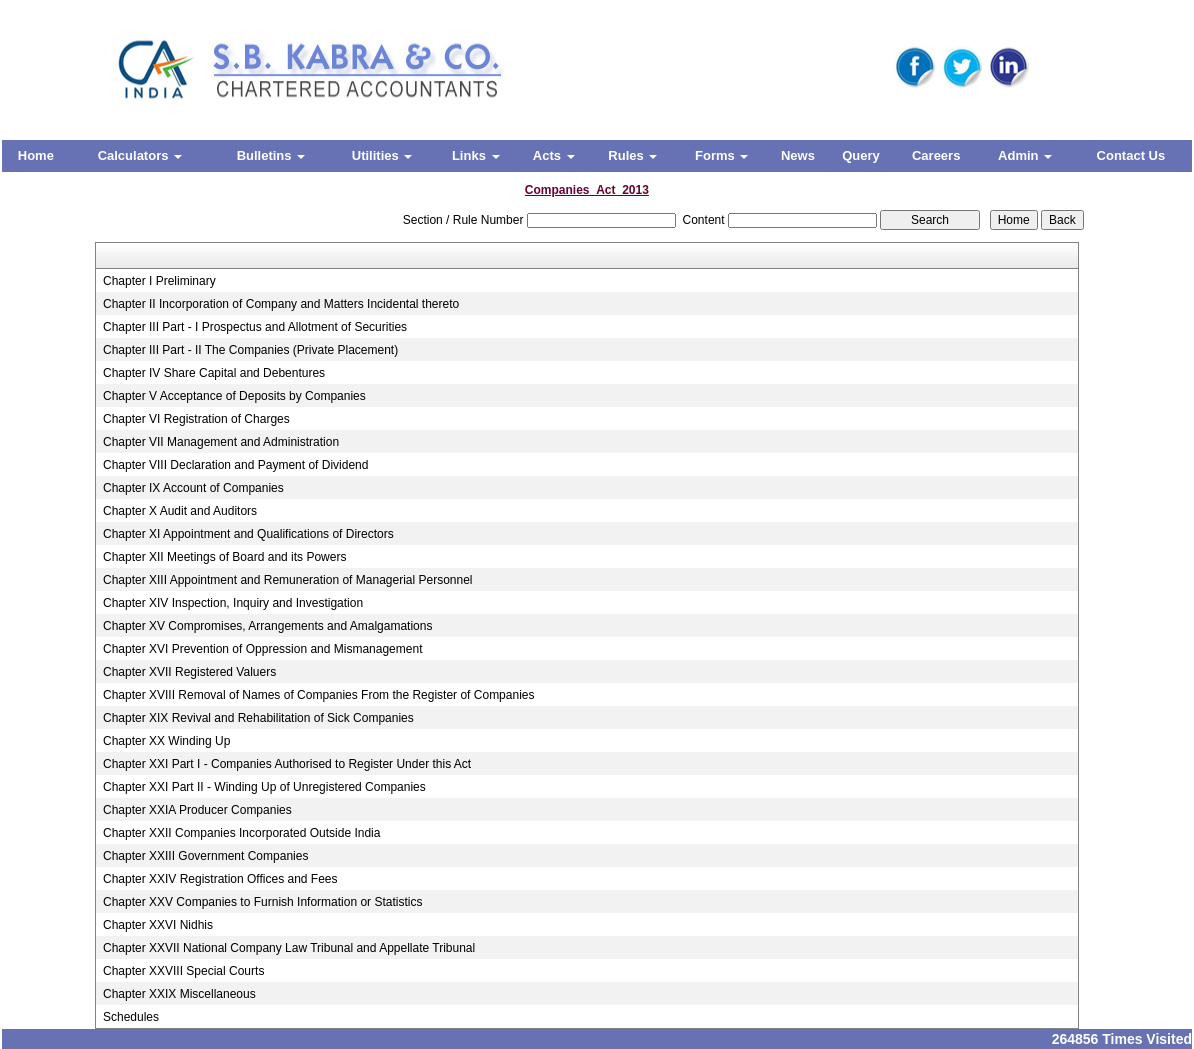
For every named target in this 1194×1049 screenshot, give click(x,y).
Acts (554, 155)
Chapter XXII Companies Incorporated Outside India (242, 833)
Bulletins (271, 155)
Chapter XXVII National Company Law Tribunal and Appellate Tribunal (289, 948)
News (798, 155)
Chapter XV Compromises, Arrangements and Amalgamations (268, 626)
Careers (936, 155)
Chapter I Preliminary (159, 281)
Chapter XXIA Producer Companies (197, 810)
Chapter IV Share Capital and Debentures (214, 373)
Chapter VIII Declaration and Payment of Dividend (235, 465)
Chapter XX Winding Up (166, 741)
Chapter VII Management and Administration (221, 442)
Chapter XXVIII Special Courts (183, 971)
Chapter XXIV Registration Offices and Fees (220, 879)
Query (861, 155)
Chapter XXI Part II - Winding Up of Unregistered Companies (264, 787)
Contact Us (1131, 155)
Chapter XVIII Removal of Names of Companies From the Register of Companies (319, 695)
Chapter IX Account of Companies (193, 488)
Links (476, 155)
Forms (721, 155)
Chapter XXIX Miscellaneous (179, 994)
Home (36, 155)
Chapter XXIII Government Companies (205, 856)
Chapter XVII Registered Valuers (189, 672)
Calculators (140, 155)
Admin (1025, 155)
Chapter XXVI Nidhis (158, 925)
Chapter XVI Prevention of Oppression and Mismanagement (263, 649)
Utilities (382, 155)
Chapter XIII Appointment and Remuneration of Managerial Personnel (288, 580)
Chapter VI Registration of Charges (196, 419)
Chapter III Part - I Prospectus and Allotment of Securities (255, 327)
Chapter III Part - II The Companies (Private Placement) (250, 350)
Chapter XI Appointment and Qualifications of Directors (248, 534)
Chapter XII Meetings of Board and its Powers (224, 557)
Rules (632, 155)
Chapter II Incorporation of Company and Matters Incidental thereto (281, 304)
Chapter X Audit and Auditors (180, 511)
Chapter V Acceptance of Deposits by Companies (234, 396)
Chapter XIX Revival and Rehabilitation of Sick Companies (258, 718)
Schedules (131, 1017)
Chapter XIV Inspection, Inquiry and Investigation (233, 603)
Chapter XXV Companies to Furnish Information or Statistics (262, 902)
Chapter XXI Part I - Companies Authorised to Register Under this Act (287, 764)
